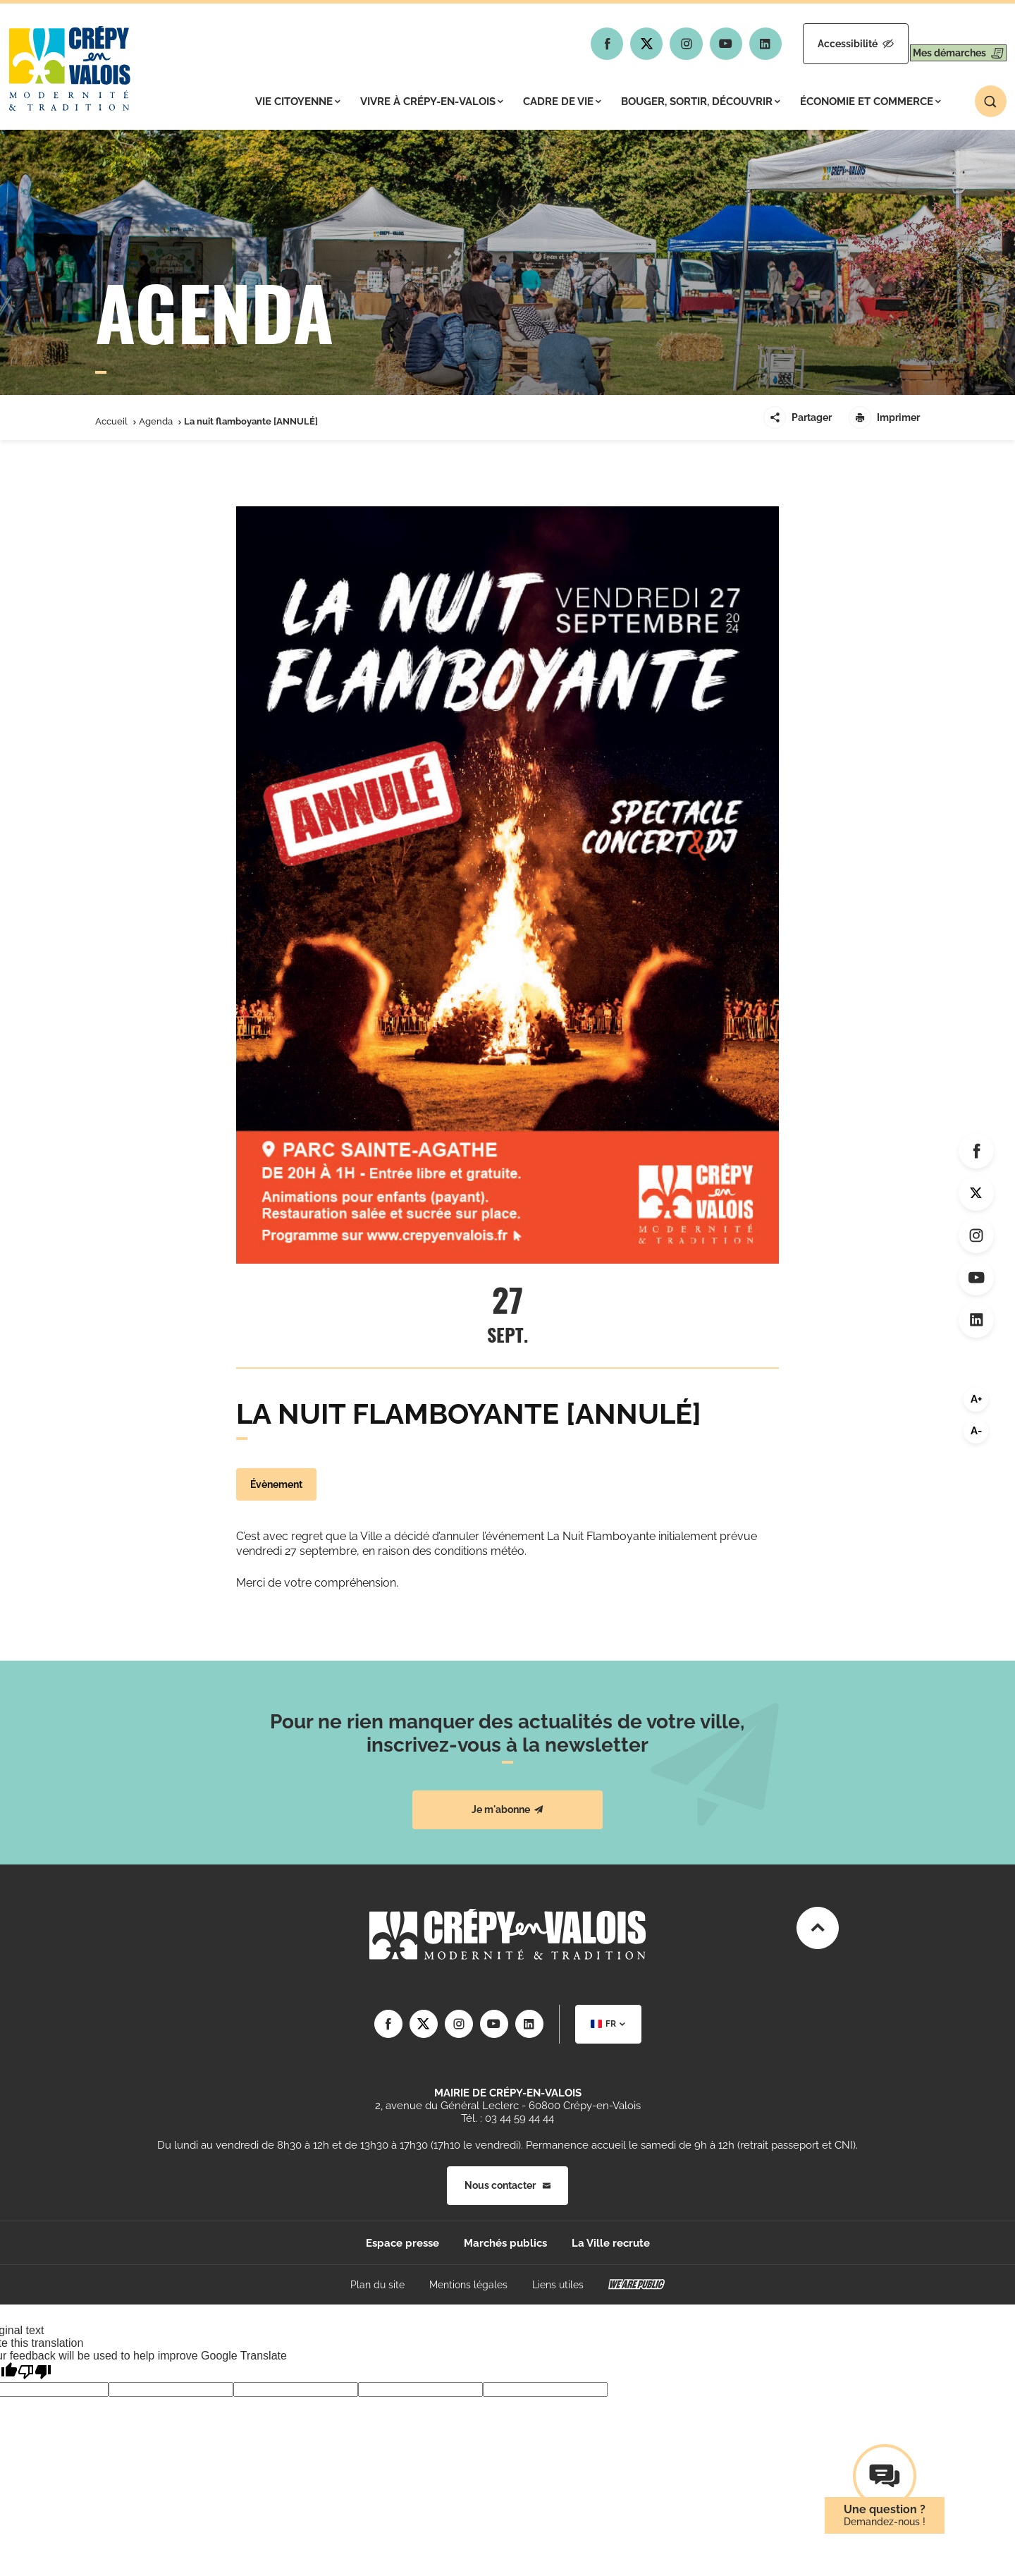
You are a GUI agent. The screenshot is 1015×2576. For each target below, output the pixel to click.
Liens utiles (558, 2284)
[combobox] (608, 2024)
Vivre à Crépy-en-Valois (431, 101)
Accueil (111, 421)
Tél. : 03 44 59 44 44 (507, 2118)
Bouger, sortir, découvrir (700, 101)
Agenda (156, 421)
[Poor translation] (34, 2371)
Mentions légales (468, 2284)
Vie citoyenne (297, 101)
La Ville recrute (611, 2243)
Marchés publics (505, 2243)
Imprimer (884, 417)
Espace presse (402, 2243)
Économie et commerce (870, 101)
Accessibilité (819, 43)
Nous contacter (507, 2185)
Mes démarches (946, 43)
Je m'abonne (507, 1809)
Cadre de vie (562, 101)
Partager (797, 417)
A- (976, 1430)
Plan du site (377, 2284)
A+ (976, 1399)
